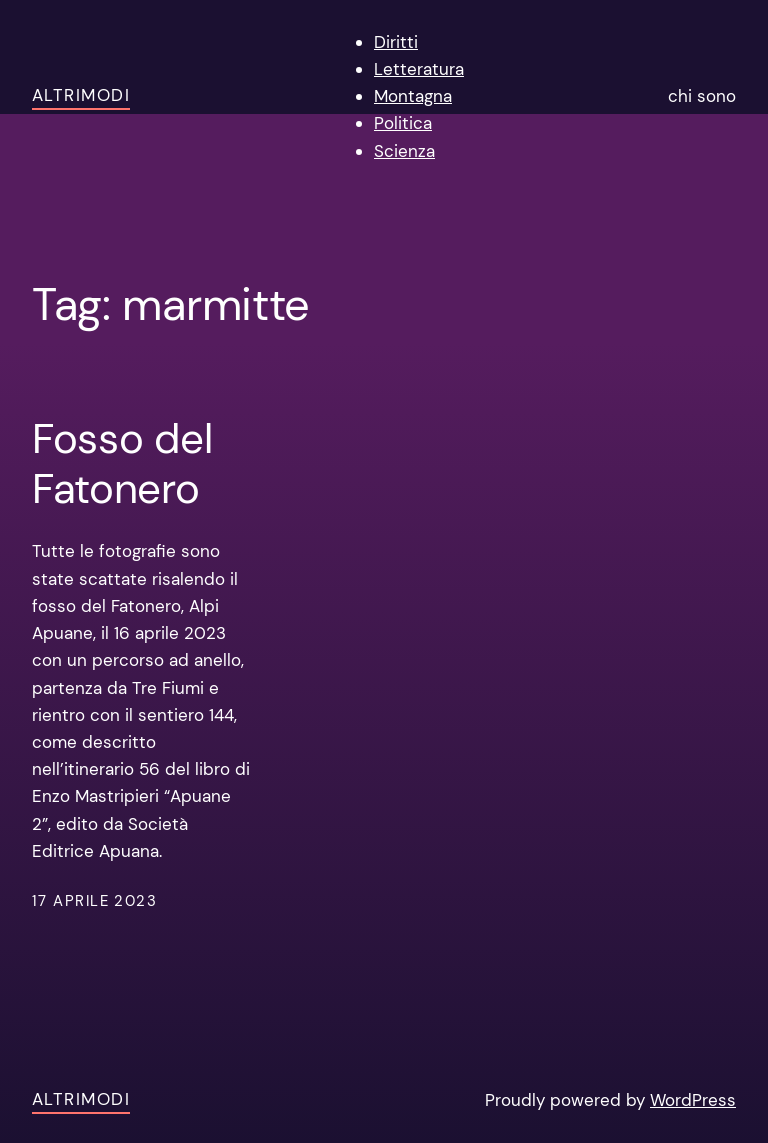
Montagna (413, 96)
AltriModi (81, 95)
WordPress (693, 1100)
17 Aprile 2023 (94, 901)
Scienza (404, 151)
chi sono (702, 96)
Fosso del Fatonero (122, 464)
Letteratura (419, 69)
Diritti (396, 42)
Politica (403, 123)
